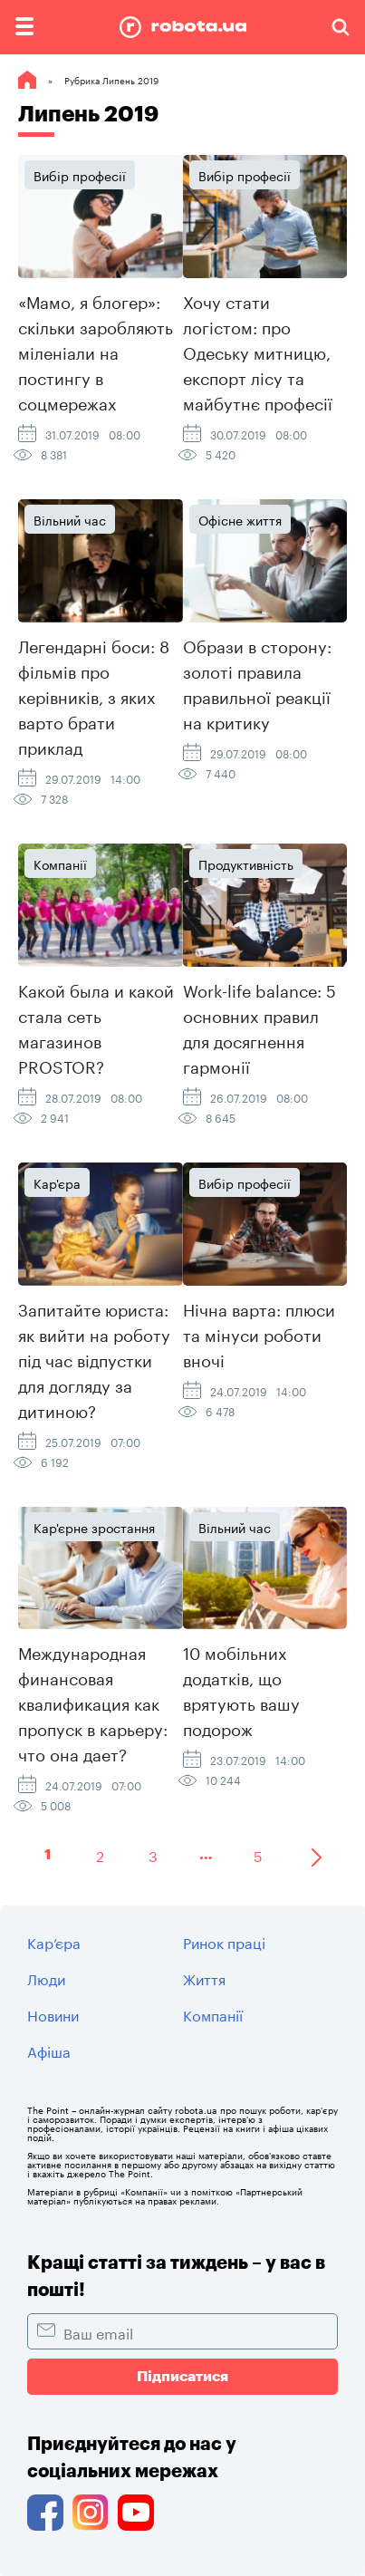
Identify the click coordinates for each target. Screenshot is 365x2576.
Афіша (49, 2050)
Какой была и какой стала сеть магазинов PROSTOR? (96, 1026)
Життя (204, 1977)
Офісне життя (240, 519)
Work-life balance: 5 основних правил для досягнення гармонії (259, 1026)
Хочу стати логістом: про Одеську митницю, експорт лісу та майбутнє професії (257, 350)
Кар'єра (57, 1182)
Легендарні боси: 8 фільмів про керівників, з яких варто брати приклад (93, 695)
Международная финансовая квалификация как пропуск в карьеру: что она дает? (93, 1701)
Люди (46, 1977)
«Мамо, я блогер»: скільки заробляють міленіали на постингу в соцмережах (95, 350)
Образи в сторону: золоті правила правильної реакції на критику (257, 682)
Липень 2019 (88, 114)
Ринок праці (224, 1941)
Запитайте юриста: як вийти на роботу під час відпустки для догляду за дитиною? (94, 1358)
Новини (53, 2013)
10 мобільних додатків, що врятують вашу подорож (241, 1689)
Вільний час (70, 519)
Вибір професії (80, 175)
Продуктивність (245, 863)
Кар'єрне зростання (94, 1527)
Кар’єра (54, 1941)
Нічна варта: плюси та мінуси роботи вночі (259, 1333)
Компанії (60, 863)
